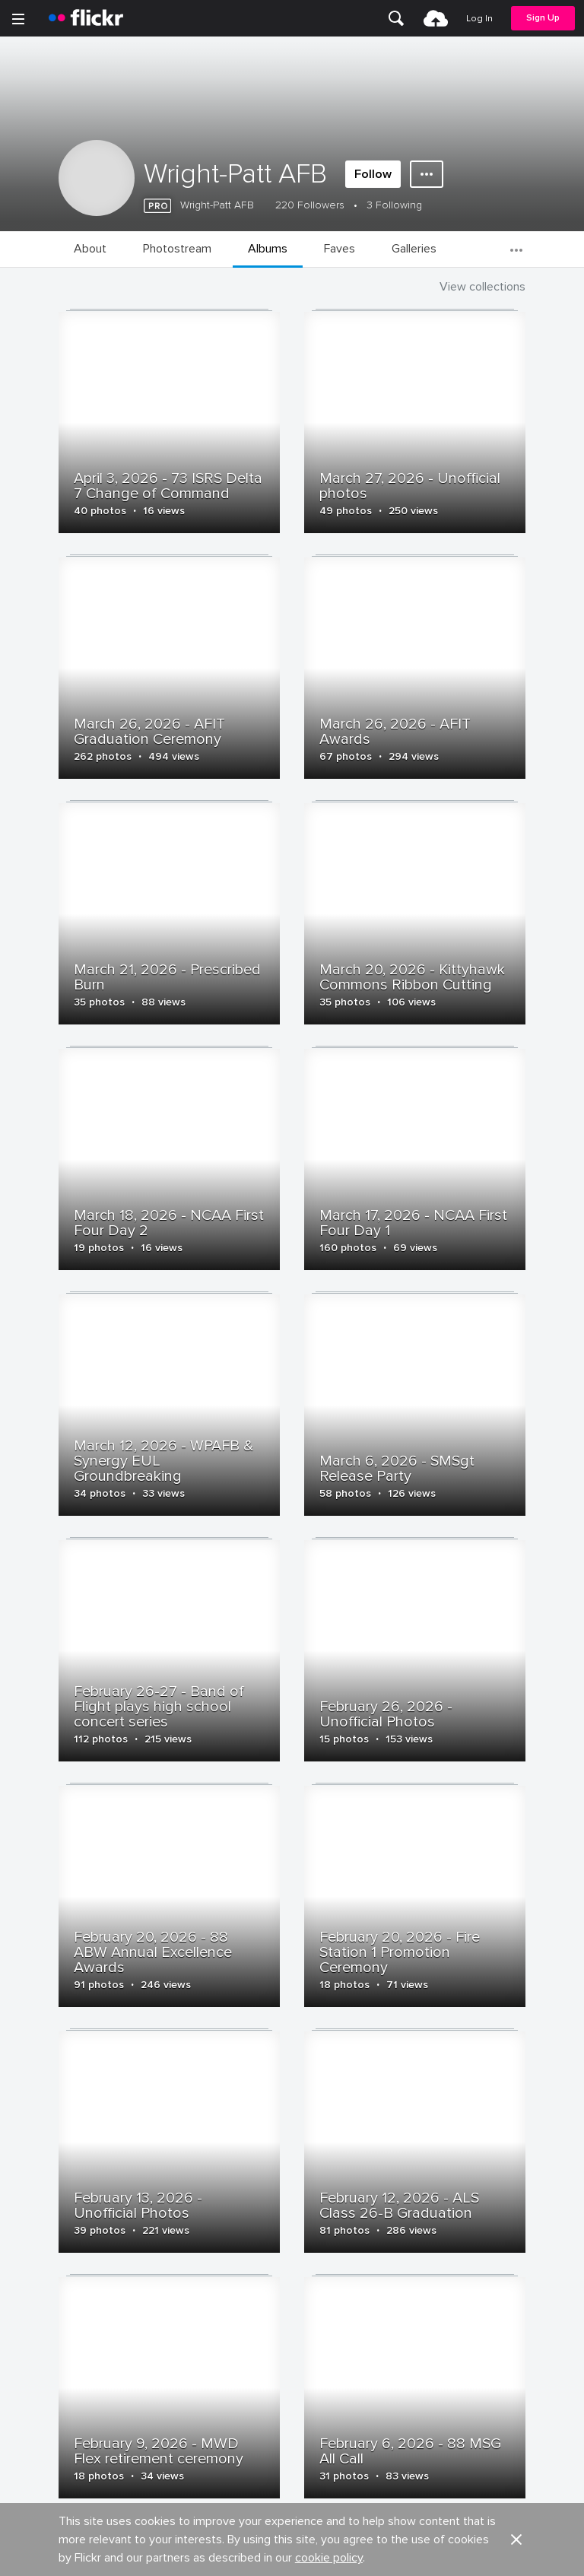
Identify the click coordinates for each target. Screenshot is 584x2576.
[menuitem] (396, 18)
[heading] (86, 18)
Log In (479, 18)
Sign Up (543, 18)
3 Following (394, 205)
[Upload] (436, 18)
